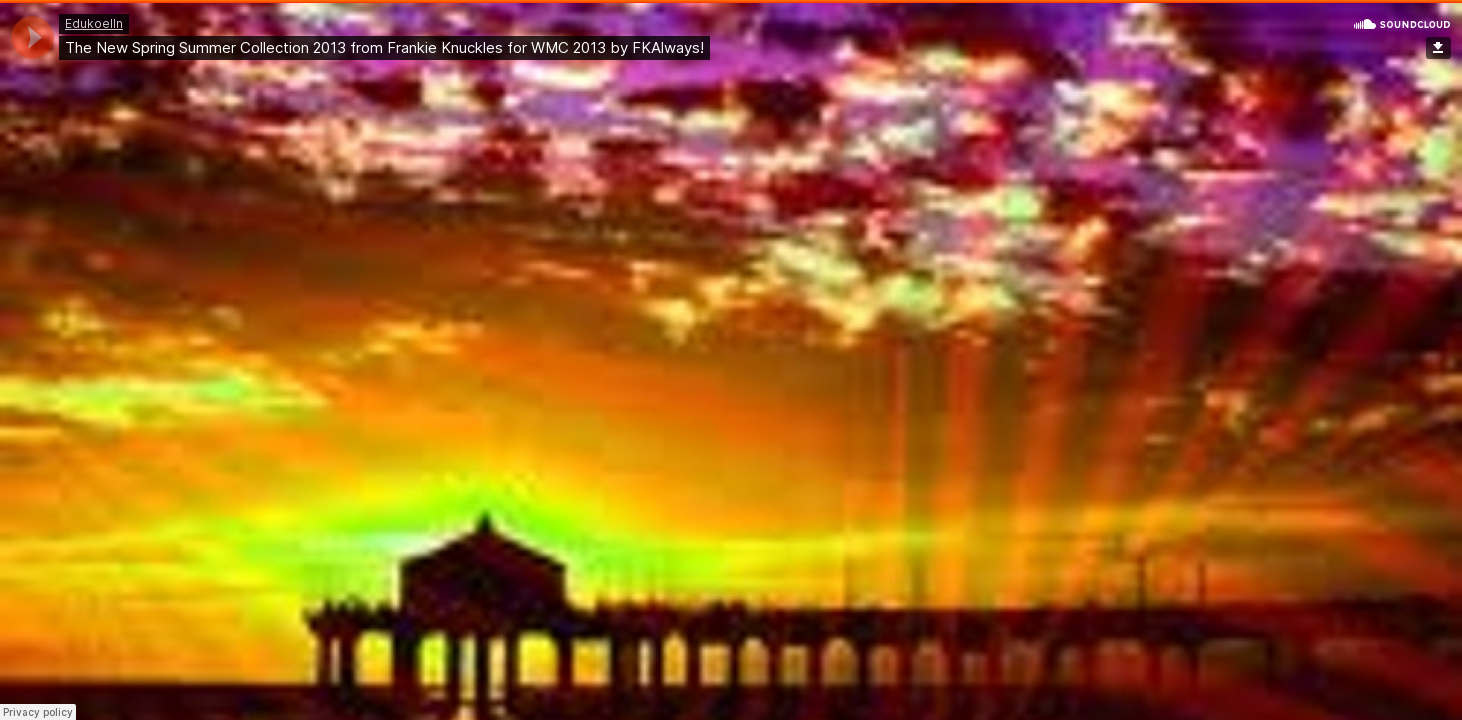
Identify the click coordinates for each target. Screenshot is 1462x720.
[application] (32, 37)
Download (1438, 48)
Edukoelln (94, 23)
